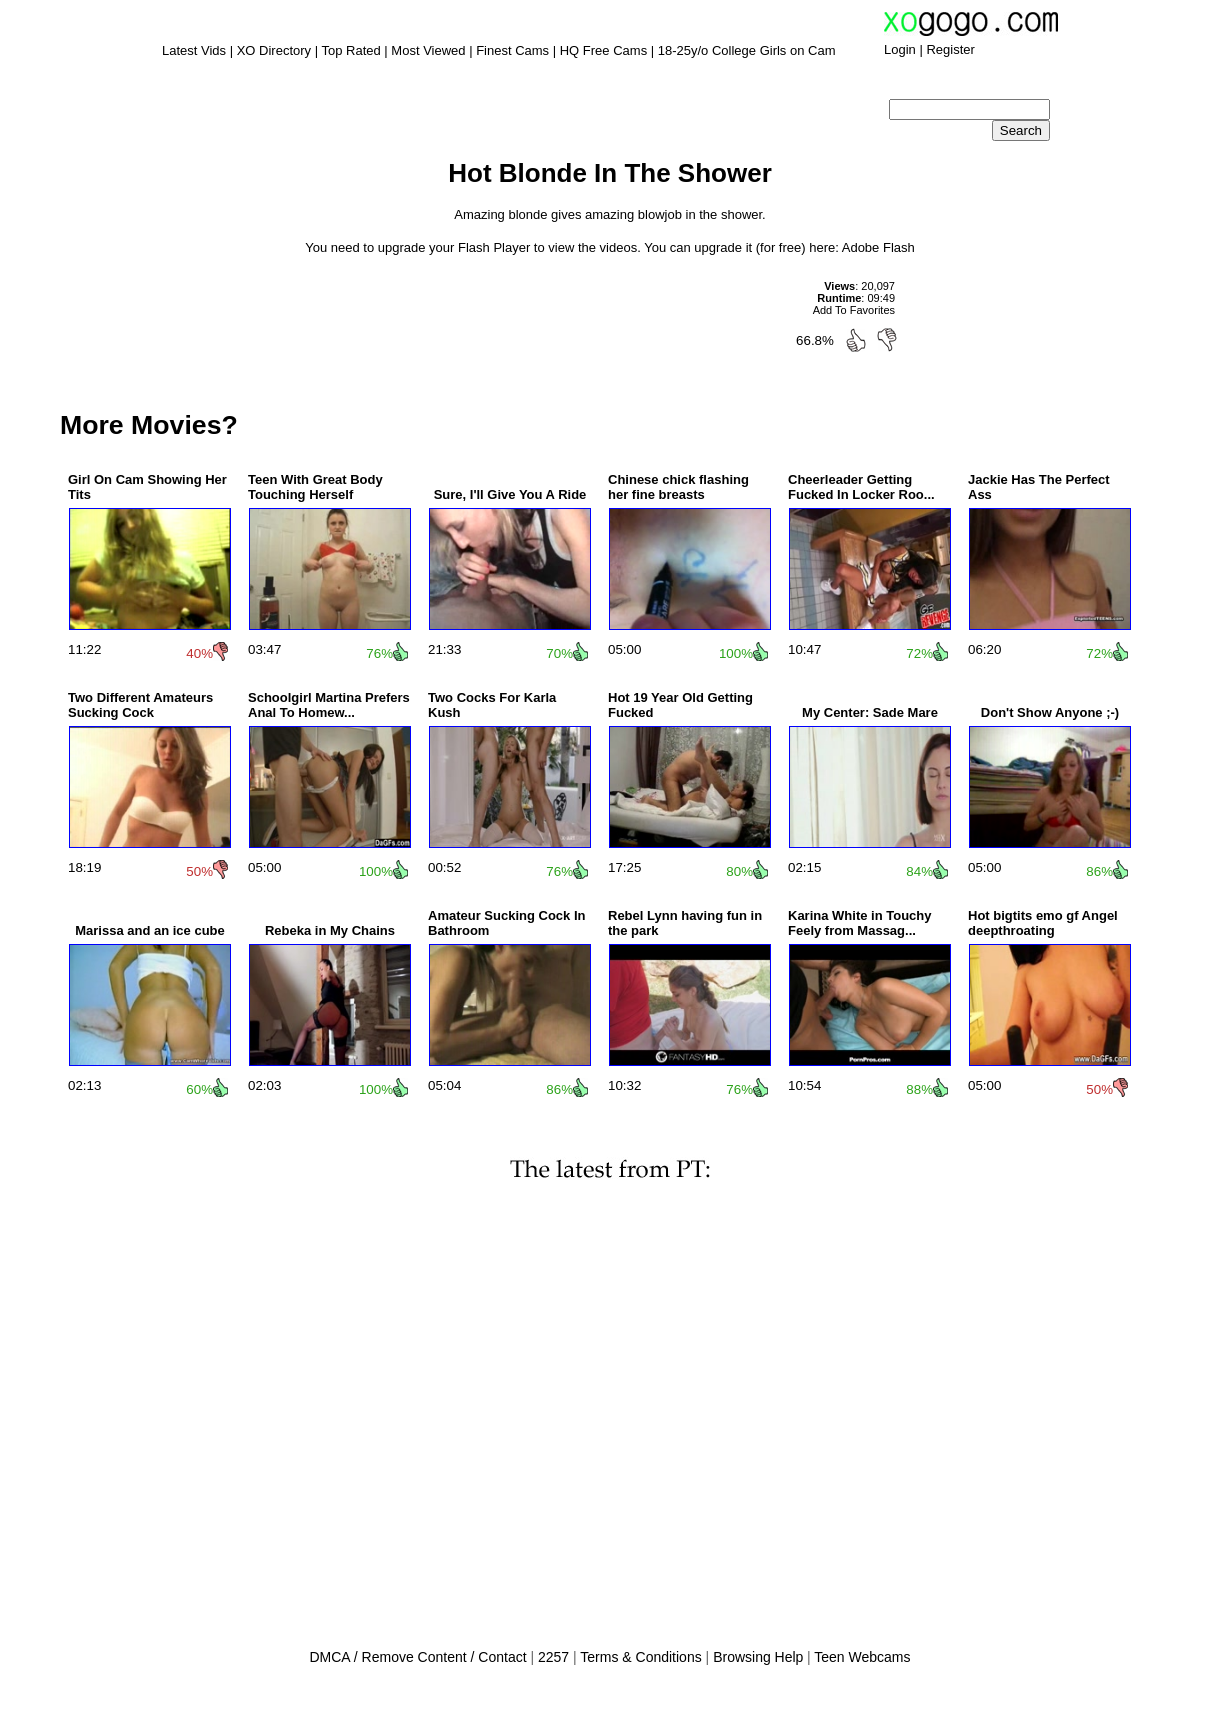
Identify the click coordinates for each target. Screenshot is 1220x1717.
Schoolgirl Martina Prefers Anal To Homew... (329, 705)
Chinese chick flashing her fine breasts (678, 487)
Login (900, 49)
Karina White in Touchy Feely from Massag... (860, 923)
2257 (553, 1657)
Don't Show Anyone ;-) (1050, 712)
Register (950, 49)
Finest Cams (512, 50)
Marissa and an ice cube (150, 930)
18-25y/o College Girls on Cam (747, 50)
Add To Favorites (854, 310)
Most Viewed (428, 50)
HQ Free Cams (603, 50)
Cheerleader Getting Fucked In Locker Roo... (861, 487)
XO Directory (274, 50)
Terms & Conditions (640, 1657)
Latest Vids (194, 50)
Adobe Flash (878, 247)
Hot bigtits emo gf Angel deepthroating (1043, 923)
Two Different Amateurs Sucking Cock (140, 705)
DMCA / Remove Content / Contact (417, 1657)
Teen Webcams (862, 1657)
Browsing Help (758, 1657)
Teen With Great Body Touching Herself (315, 487)
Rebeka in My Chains (330, 930)
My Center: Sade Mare (870, 712)
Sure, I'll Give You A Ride (510, 494)
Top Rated (350, 50)
